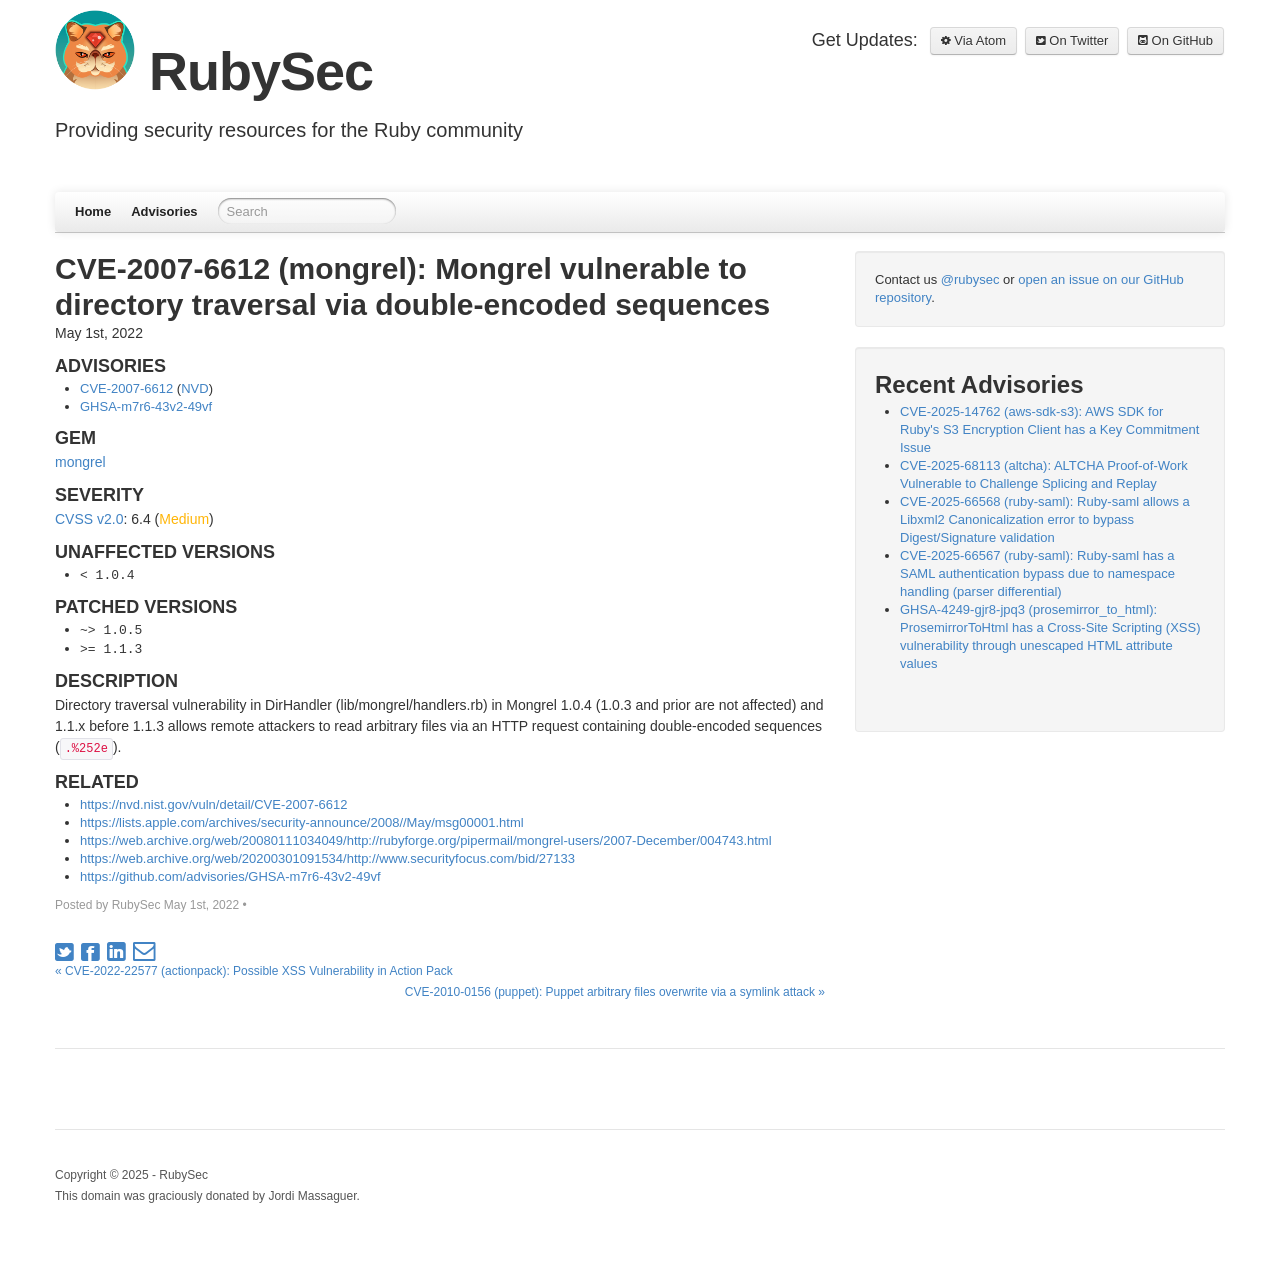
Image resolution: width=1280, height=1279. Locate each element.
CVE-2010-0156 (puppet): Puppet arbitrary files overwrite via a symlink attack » (615, 992)
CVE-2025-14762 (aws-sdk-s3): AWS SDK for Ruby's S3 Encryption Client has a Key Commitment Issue (1049, 429)
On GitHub (1175, 40)
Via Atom (973, 40)
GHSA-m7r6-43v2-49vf (146, 406)
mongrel (80, 462)
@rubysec (970, 279)
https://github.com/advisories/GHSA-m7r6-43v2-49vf (230, 876)
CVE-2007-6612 (126, 388)
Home (93, 211)
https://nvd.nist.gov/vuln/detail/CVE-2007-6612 (213, 804)
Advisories (164, 211)
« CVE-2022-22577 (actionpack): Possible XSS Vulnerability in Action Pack (254, 971)
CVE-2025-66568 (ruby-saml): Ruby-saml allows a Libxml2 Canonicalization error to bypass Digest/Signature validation (1045, 519)
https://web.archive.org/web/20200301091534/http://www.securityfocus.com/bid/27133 (327, 858)
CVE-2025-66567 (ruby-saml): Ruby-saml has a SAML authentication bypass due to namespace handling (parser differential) (1037, 573)
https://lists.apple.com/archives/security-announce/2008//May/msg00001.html (302, 822)
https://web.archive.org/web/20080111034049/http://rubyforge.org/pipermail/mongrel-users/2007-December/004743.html (426, 840)
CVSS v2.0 (89, 519)
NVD (194, 388)
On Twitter (1072, 40)
